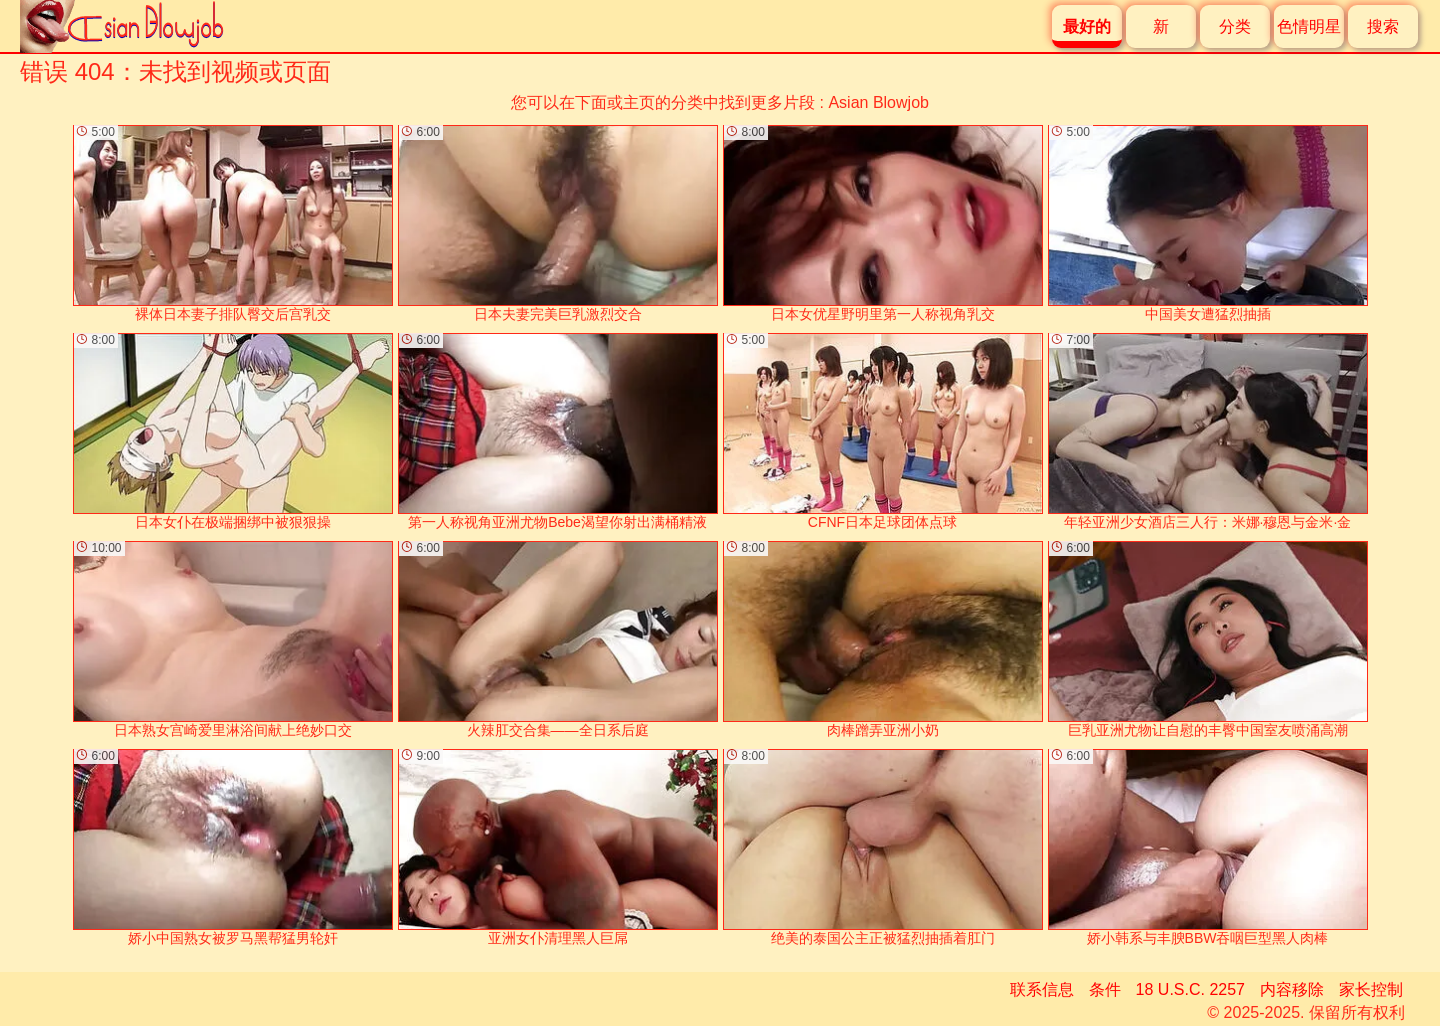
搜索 (1383, 26)
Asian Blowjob (878, 102)
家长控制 (1371, 989)
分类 (1235, 26)
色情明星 (1309, 26)
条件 (1105, 989)
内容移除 (1292, 989)
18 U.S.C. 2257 (1190, 989)
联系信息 (1042, 989)
